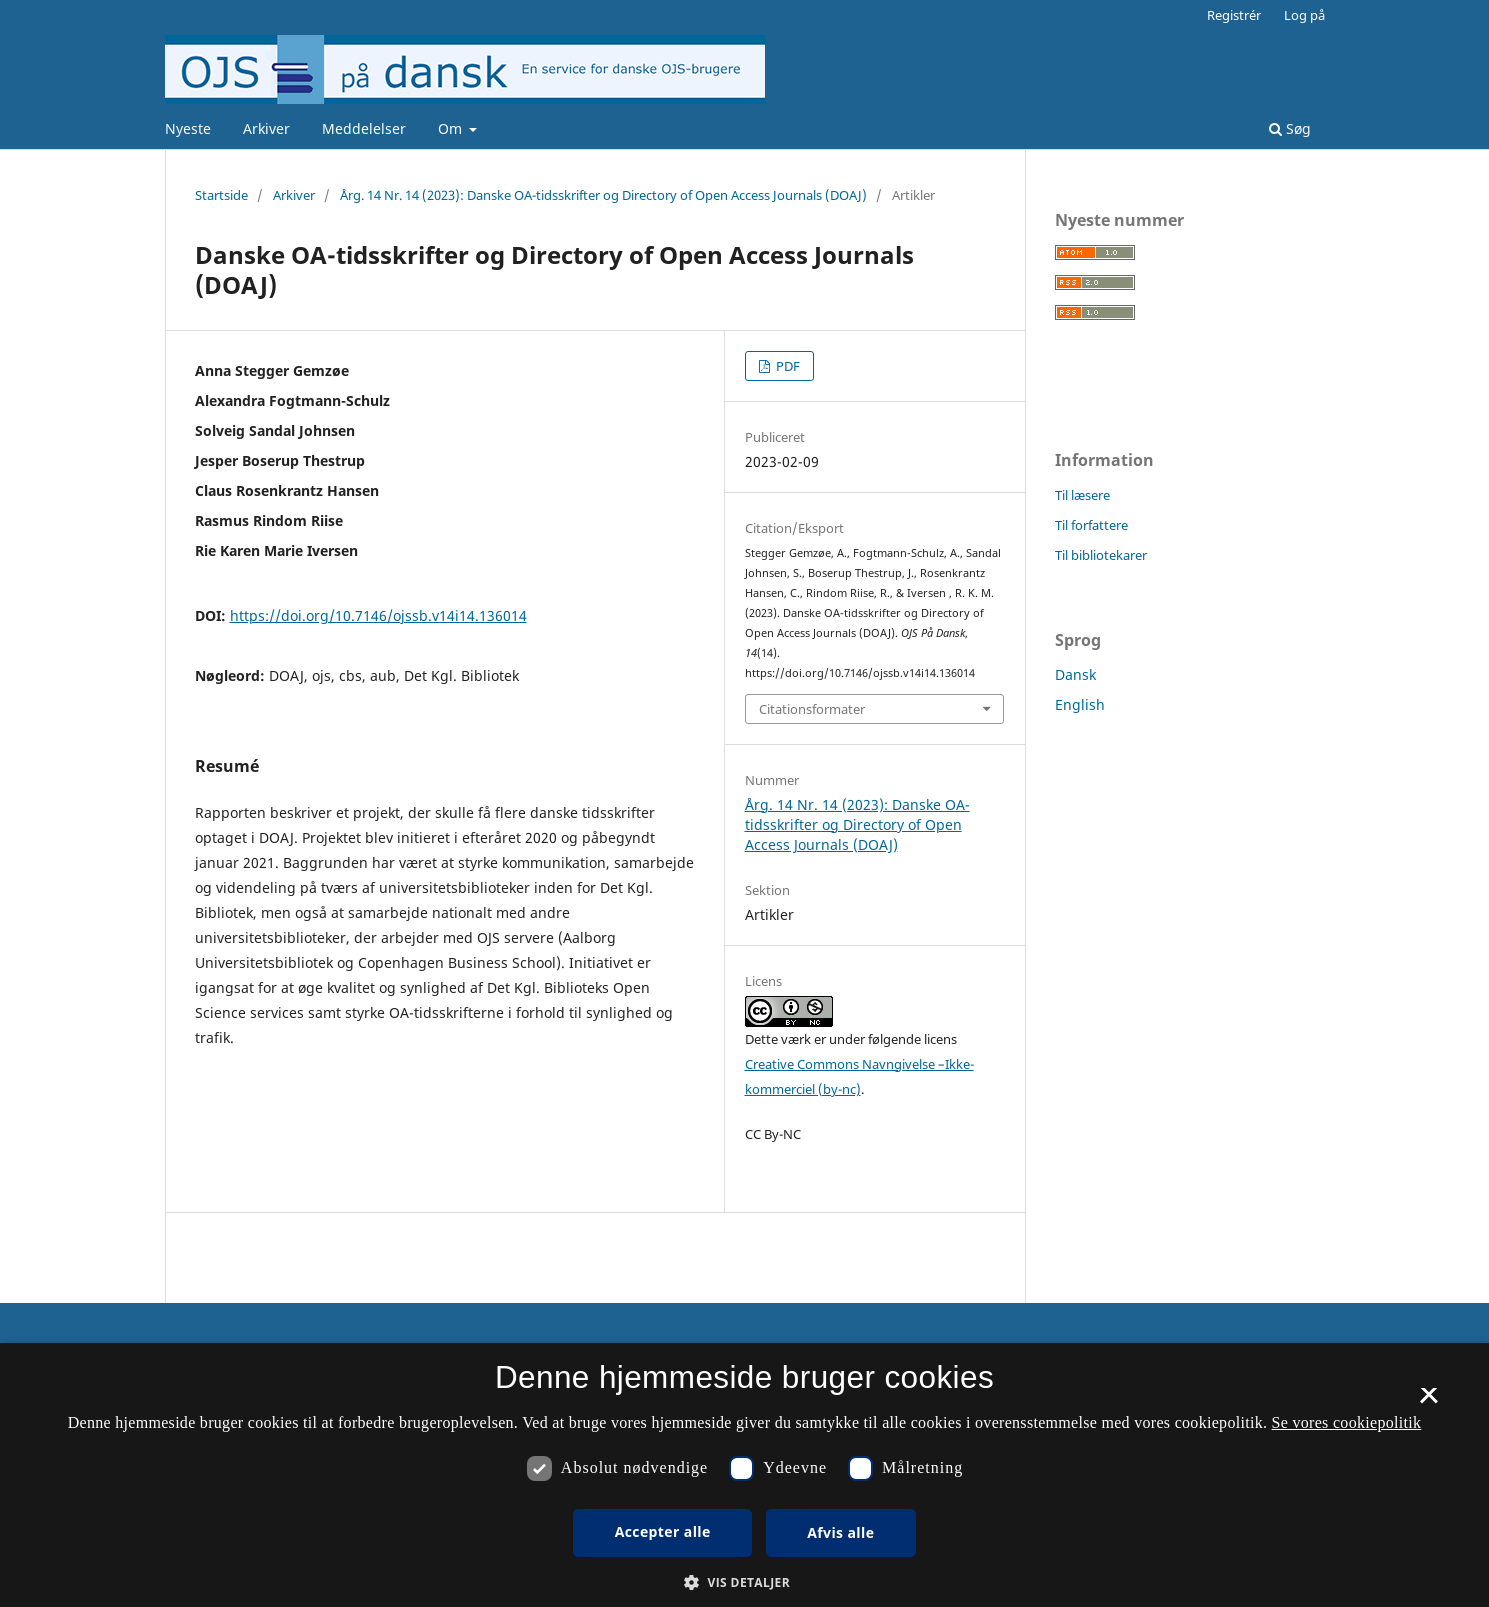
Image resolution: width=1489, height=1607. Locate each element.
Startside (221, 195)
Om (452, 128)
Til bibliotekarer (1101, 555)
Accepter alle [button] (663, 1531)
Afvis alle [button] (840, 1532)
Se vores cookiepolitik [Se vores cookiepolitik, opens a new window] (1347, 1422)
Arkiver (266, 128)
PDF (786, 366)
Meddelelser (364, 128)
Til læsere (1082, 495)
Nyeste (188, 128)
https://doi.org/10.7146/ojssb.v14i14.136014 (378, 615)
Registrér (1234, 15)
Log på (1304, 15)
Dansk (1075, 674)
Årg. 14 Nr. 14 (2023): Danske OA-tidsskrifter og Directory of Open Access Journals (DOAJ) (603, 195)
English (1080, 704)
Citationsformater (812, 709)
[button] (744, 1582)
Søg (1290, 128)
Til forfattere (1091, 525)
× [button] (1428, 1402)
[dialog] (744, 1475)
